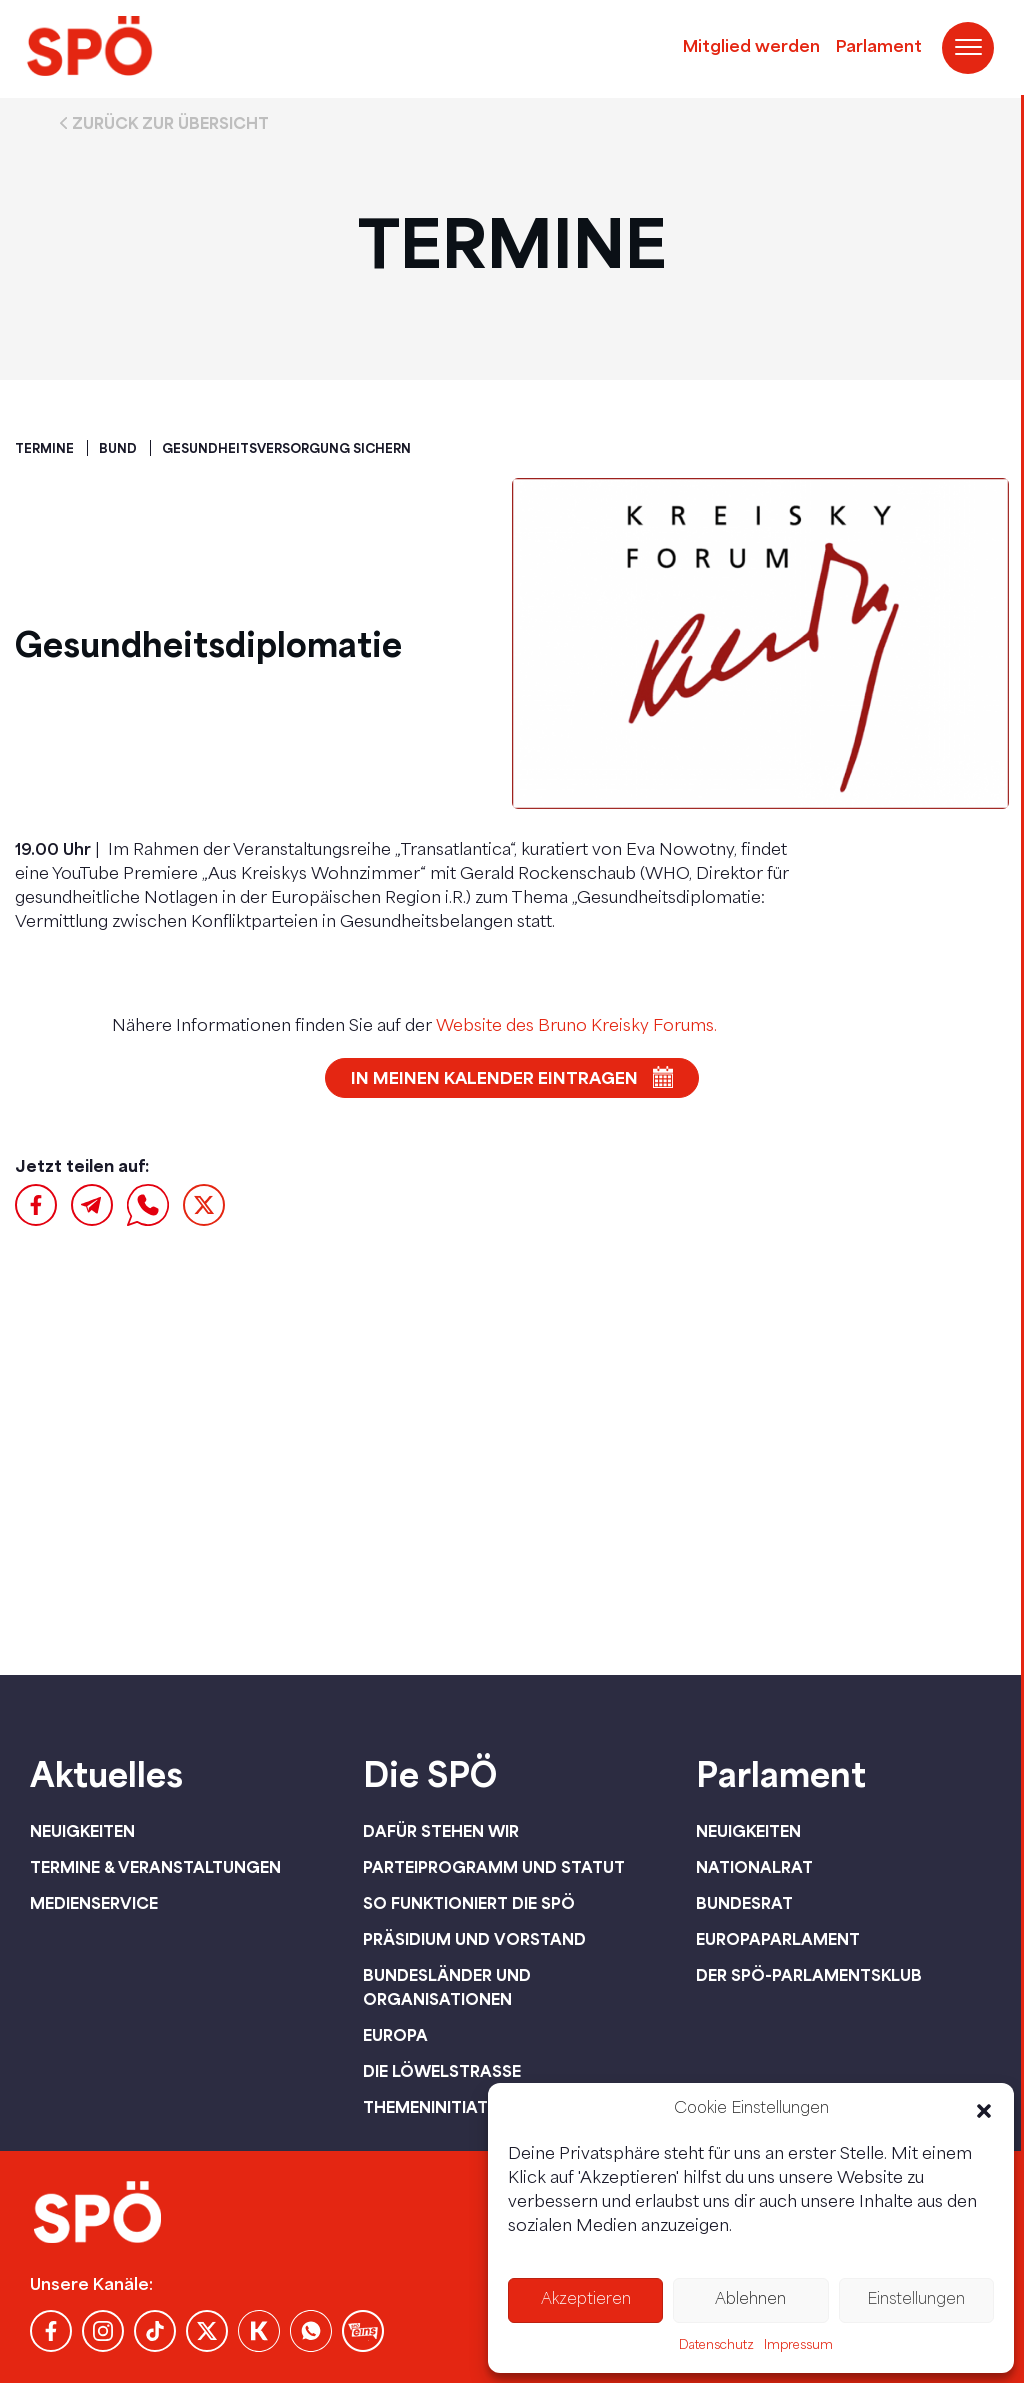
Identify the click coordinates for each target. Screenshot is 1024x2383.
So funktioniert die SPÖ (469, 1903)
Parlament (879, 48)
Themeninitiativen (444, 2107)
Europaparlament (778, 1939)
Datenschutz (716, 2346)
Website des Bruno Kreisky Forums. (576, 1027)
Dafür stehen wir (441, 1831)
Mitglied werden (751, 48)
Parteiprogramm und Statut (494, 1867)
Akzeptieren (586, 2300)
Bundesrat (744, 1903)
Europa (395, 2035)
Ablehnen (750, 2300)
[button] (984, 2111)
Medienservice (94, 1903)
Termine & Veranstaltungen (155, 1867)
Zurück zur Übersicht (170, 123)
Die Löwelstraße (442, 2071)
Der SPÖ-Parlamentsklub (809, 1975)
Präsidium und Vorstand (474, 1939)
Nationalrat (754, 1867)
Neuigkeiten (82, 1831)
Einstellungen (916, 2300)
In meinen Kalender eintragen (494, 1077)
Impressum (798, 2346)
